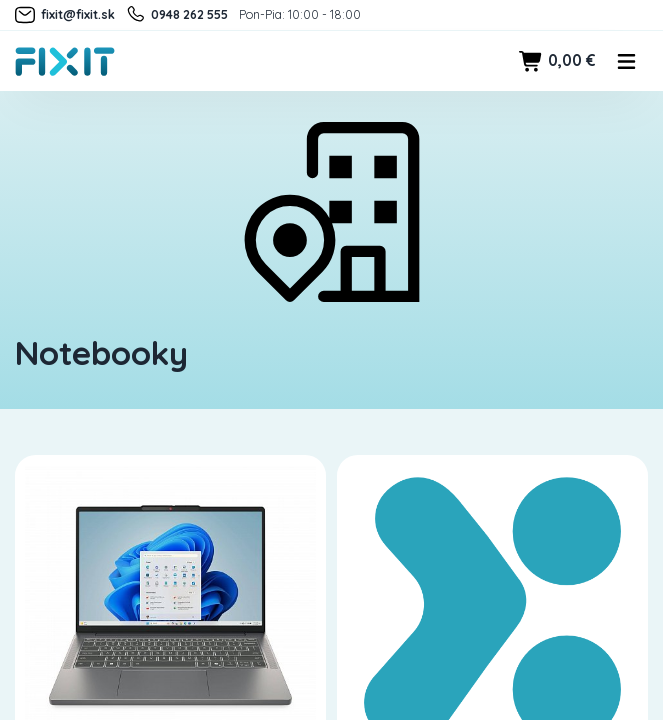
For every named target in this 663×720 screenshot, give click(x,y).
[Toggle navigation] (627, 61)
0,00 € (557, 61)
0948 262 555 (176, 15)
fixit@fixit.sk (65, 15)
